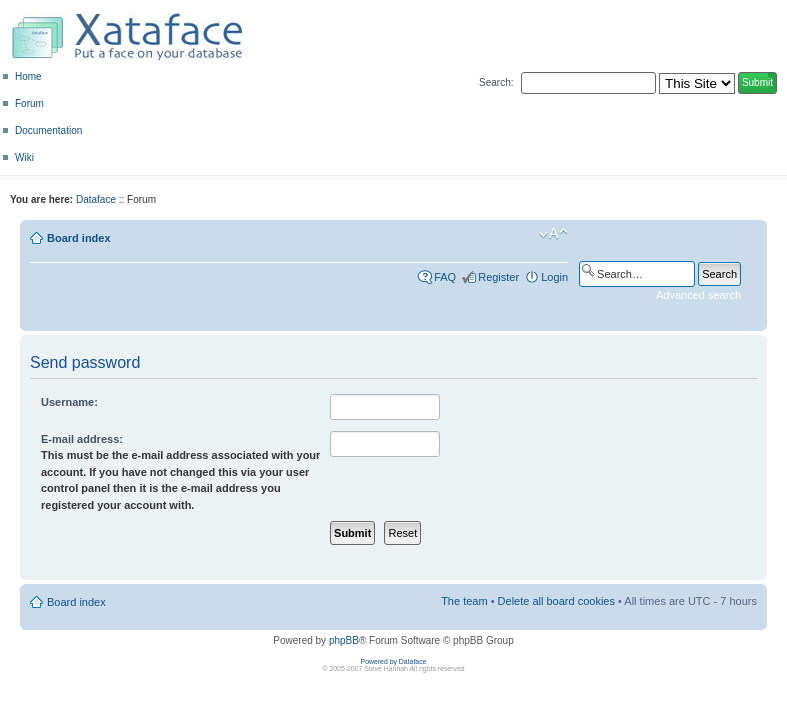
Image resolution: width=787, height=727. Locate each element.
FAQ (445, 277)
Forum (29, 103)
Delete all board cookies (556, 601)
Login (554, 277)
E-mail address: (82, 439)
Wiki (24, 157)
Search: (496, 82)
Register (498, 277)
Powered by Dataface (394, 661)
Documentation (48, 130)
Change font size (553, 234)
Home (28, 76)
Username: (69, 402)
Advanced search (698, 295)
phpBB (344, 640)
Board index (79, 238)
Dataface (96, 199)
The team (464, 601)
